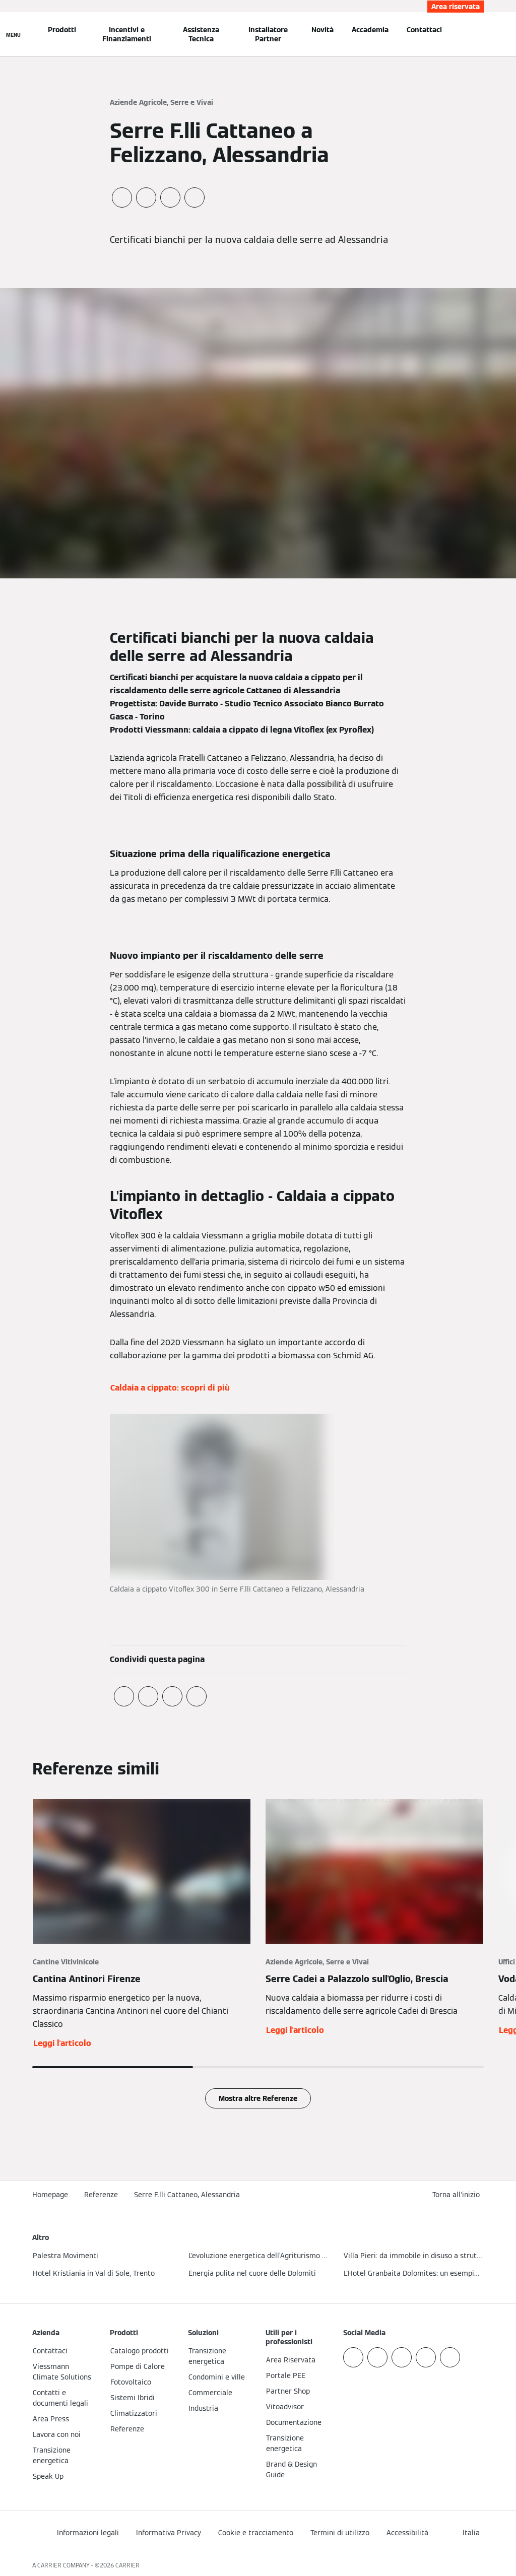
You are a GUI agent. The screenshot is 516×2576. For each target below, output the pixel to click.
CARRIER (127, 2565)
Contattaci (424, 29)
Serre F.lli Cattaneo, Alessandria (187, 2194)
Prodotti (62, 29)
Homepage (50, 2194)
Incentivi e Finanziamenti (126, 34)
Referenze (101, 2194)
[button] (458, 2195)
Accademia (370, 29)
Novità (322, 29)
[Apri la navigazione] (13, 34)
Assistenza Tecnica (201, 34)
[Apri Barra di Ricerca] (480, 34)
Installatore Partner (268, 34)
